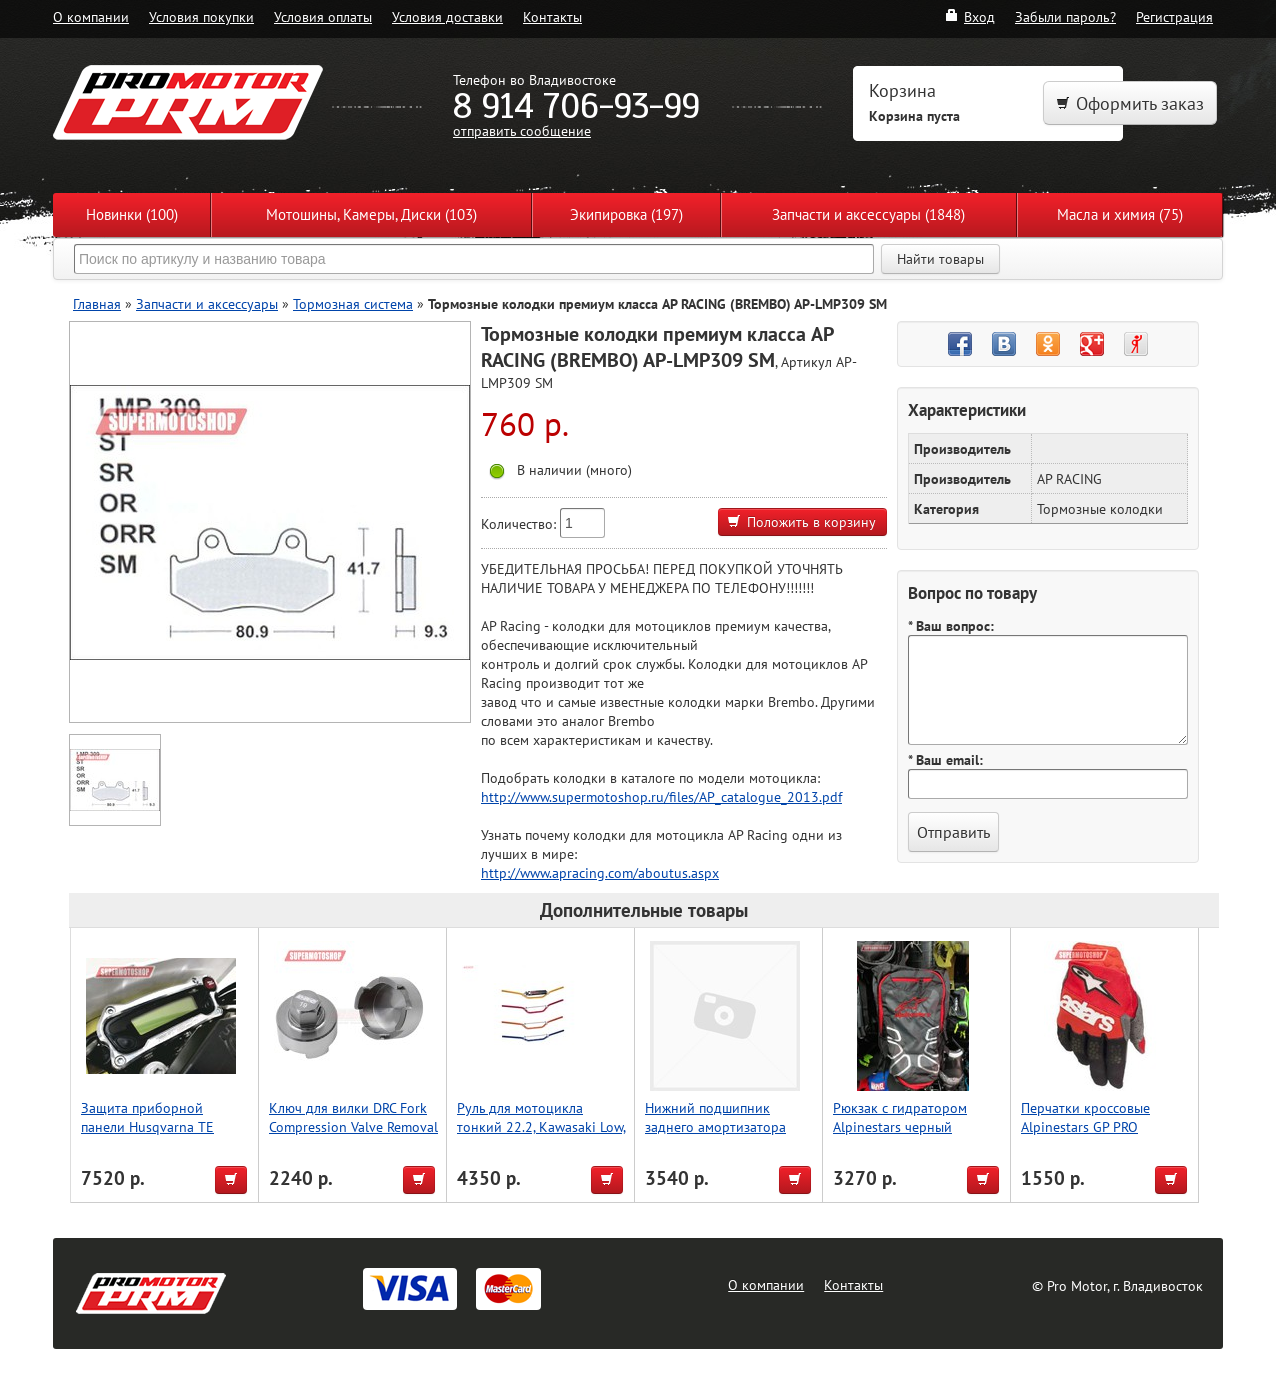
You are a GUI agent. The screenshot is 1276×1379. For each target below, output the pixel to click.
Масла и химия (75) (1120, 214)
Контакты (552, 16)
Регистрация (1174, 16)
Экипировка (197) (626, 214)
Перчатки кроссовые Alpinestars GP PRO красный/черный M (1085, 1126)
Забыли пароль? (1065, 16)
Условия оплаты (323, 16)
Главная (97, 303)
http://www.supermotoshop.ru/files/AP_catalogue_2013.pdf (661, 796)
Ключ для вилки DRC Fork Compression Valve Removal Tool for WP (353, 1126)
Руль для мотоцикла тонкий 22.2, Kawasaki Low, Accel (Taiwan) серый (541, 1126)
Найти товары (940, 259)
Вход (969, 16)
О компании (91, 16)
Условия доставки (447, 16)
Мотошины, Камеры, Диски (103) (371, 214)
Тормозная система (353, 303)
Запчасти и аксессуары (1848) (868, 214)
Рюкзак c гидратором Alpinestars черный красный (900, 1126)
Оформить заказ (1130, 103)
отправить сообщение (522, 130)
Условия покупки (201, 16)
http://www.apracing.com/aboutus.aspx (600, 872)
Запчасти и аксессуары (207, 303)
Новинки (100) (132, 214)
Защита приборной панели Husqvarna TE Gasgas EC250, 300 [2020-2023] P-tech (162, 1136)
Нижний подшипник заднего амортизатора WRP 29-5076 (715, 1126)
